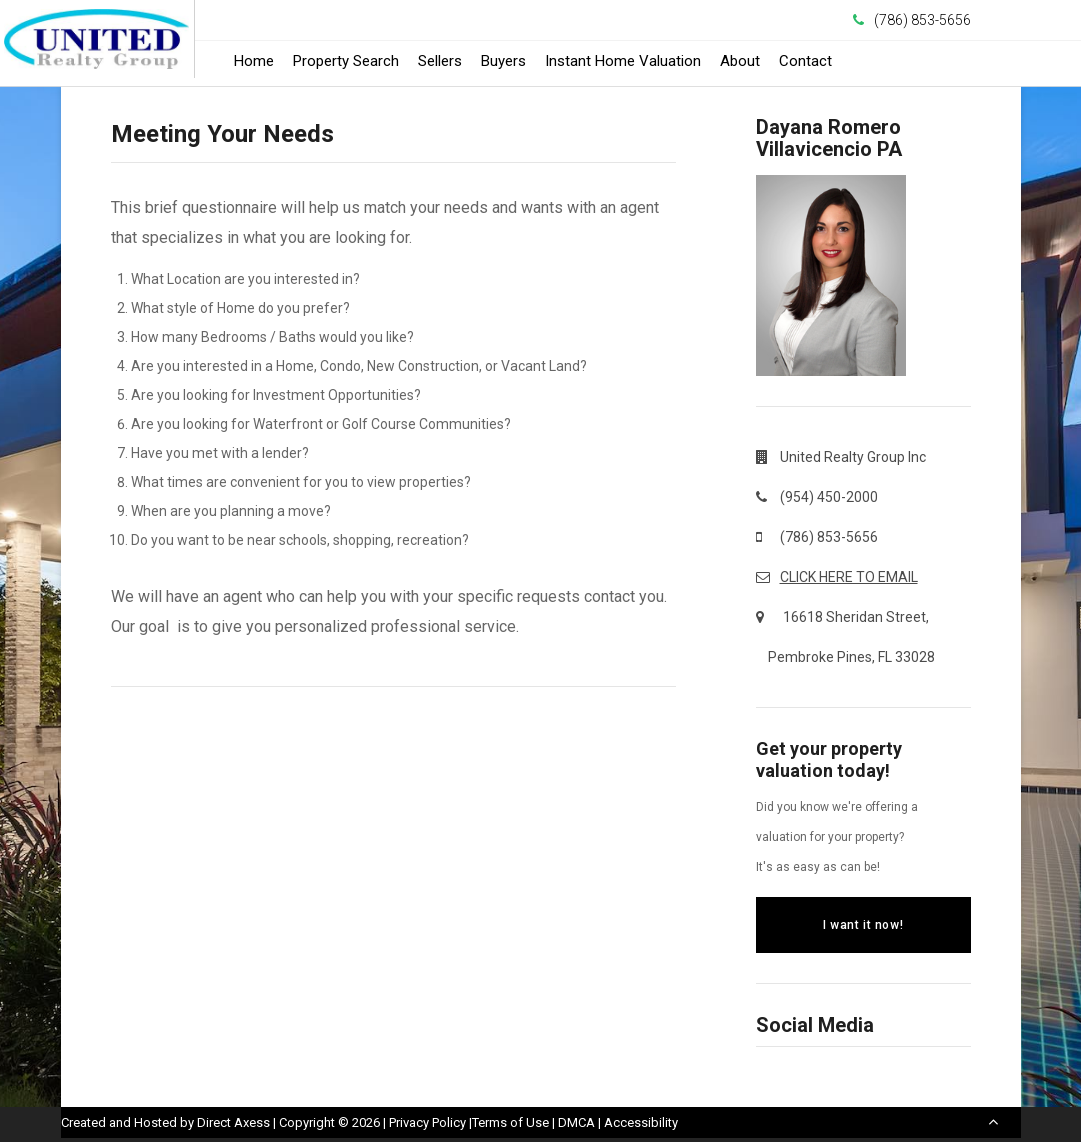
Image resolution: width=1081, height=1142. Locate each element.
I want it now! (863, 925)
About (740, 61)
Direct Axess (233, 1122)
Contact (805, 61)
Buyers (503, 61)
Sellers (440, 61)
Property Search (346, 61)
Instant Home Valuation (623, 61)
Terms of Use (510, 1122)
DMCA (576, 1122)
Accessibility (641, 1122)
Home (254, 61)
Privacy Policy (427, 1122)
